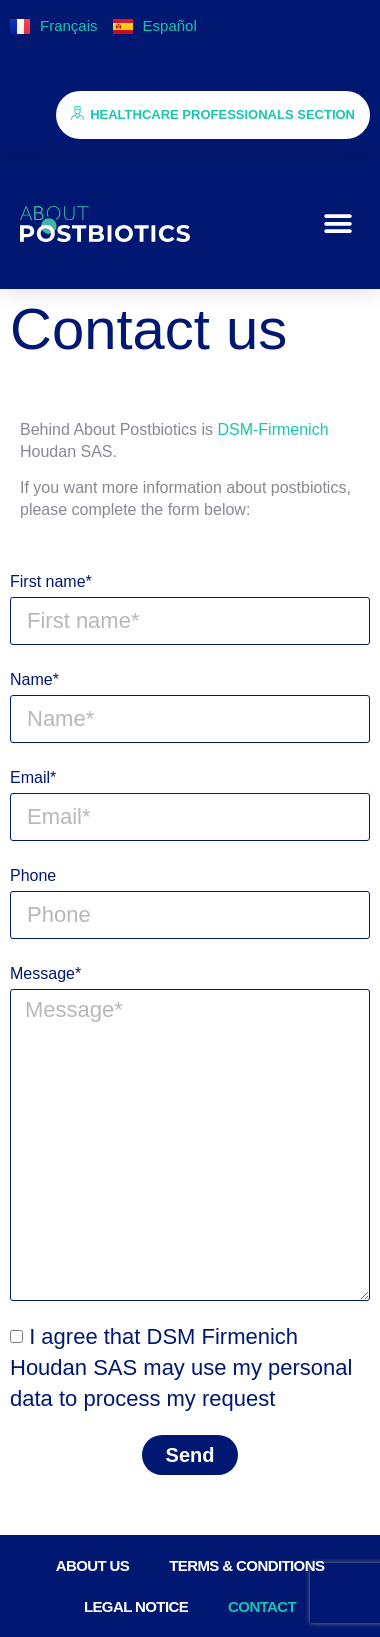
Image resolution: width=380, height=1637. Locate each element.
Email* (33, 777)
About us (93, 1565)
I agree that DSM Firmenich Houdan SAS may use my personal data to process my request (181, 1367)
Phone (33, 875)
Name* (34, 679)
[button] (337, 224)
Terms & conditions (246, 1565)
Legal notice (136, 1606)
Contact (262, 1606)
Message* (45, 973)
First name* (51, 581)
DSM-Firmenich (272, 429)
